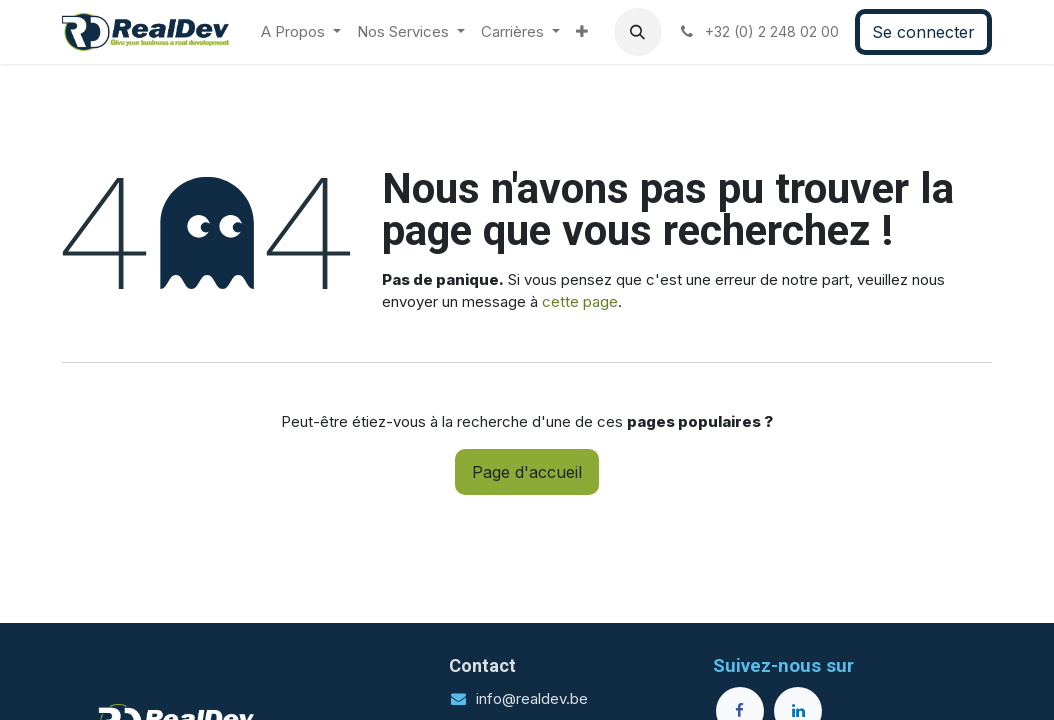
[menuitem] (301, 32)
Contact (482, 665)
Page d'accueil (527, 472)
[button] (638, 32)
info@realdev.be (532, 698)
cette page (580, 301)
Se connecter (923, 32)
